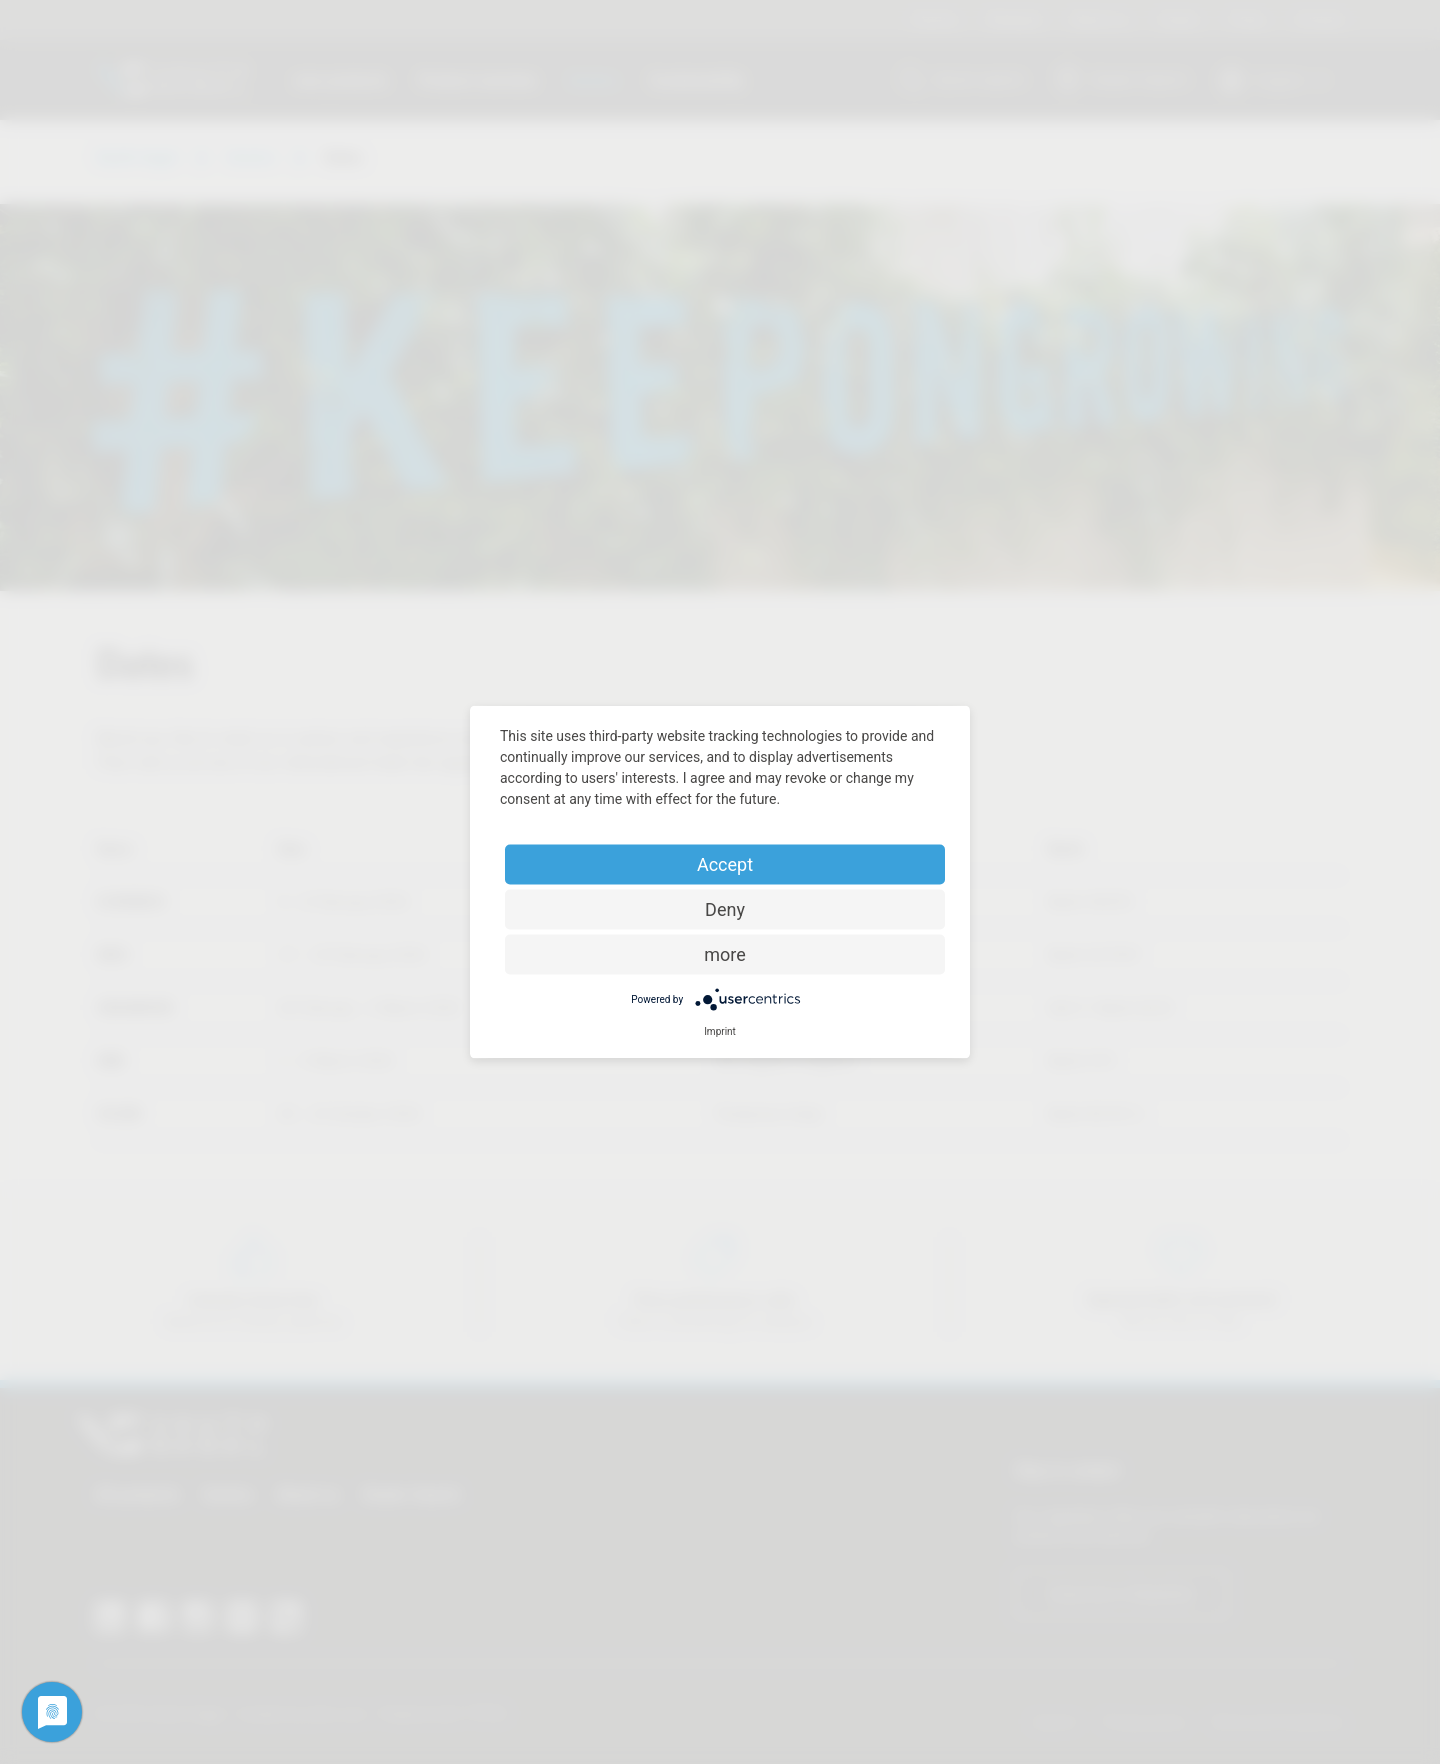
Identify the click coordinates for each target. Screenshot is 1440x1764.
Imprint (720, 1031)
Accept (725, 864)
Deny (725, 909)
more (725, 954)
